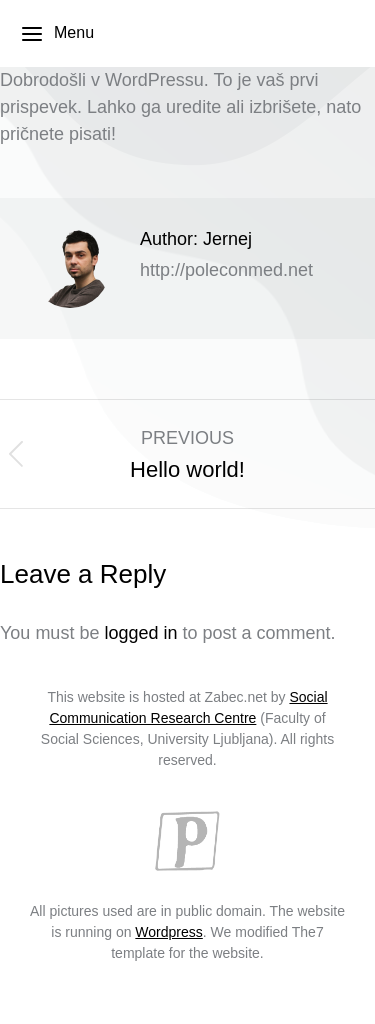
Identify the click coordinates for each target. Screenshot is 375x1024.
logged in (140, 633)
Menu (57, 34)
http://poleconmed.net (226, 270)
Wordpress (168, 932)
